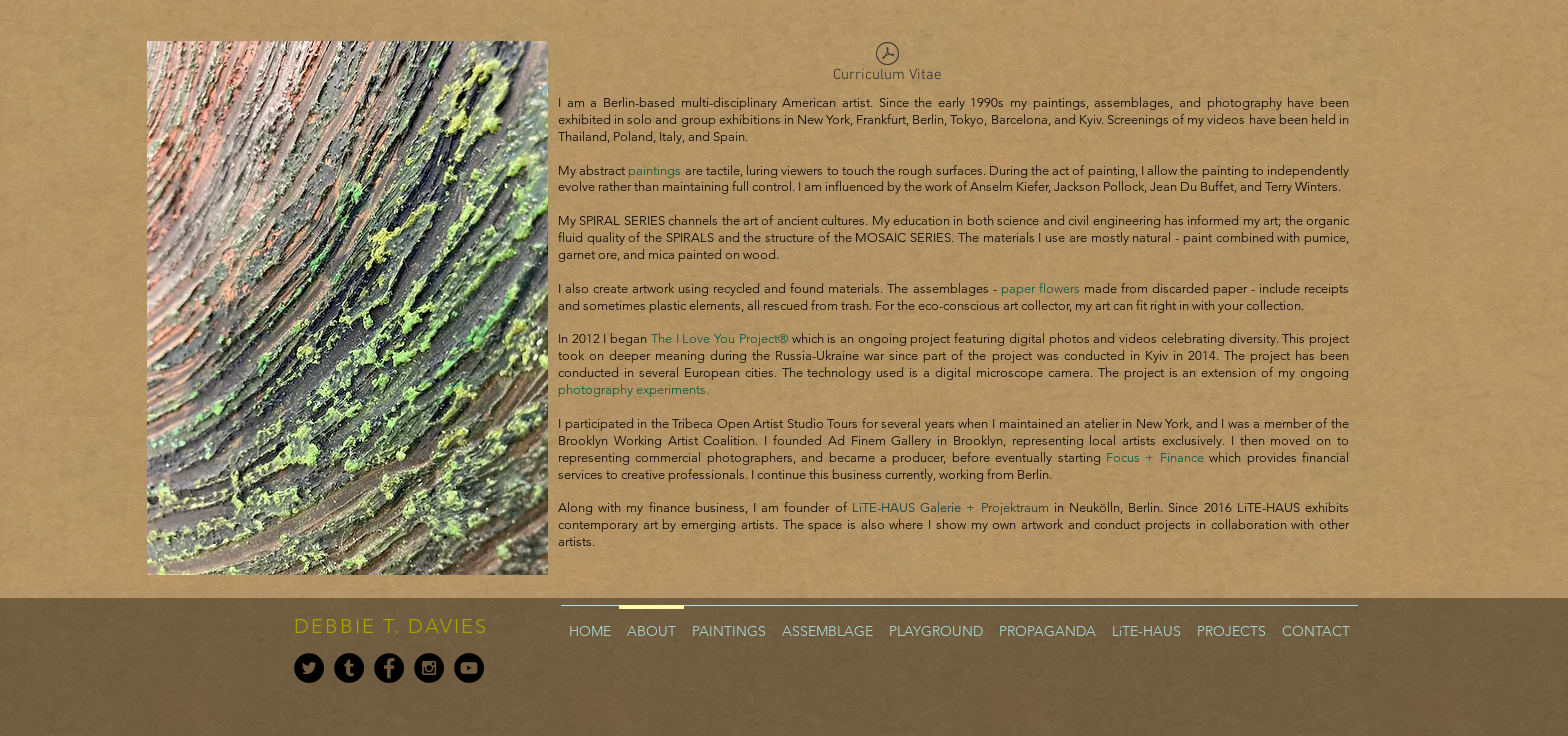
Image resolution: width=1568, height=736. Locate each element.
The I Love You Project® (719, 338)
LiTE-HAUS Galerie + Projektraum (950, 507)
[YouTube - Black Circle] (469, 668)
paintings (654, 170)
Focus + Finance (1155, 457)
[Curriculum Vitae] (887, 66)
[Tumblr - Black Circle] (349, 668)
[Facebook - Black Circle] (389, 668)
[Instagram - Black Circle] (429, 668)
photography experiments (632, 389)
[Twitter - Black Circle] (309, 668)
